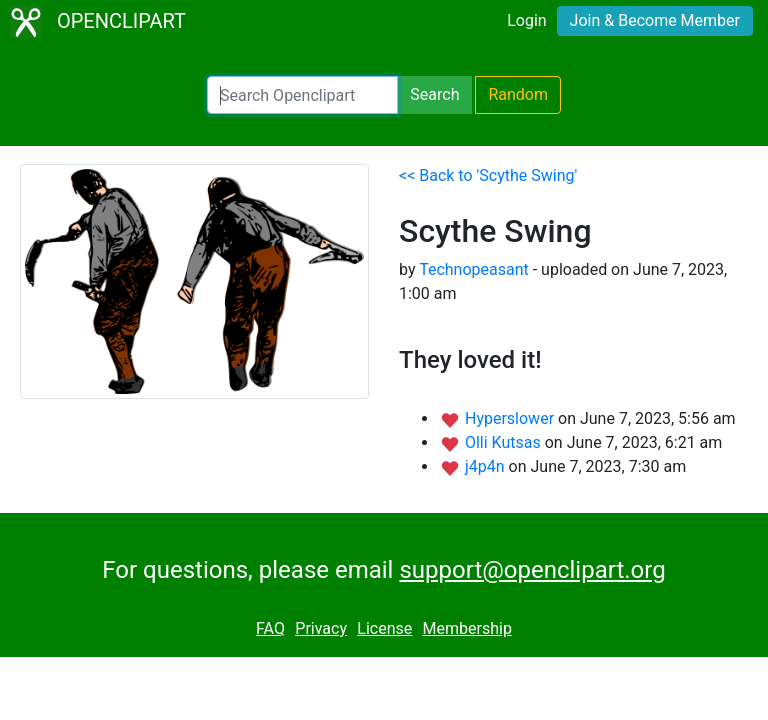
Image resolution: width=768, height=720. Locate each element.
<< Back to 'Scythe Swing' (488, 175)
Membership (467, 628)
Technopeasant (474, 269)
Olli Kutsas (505, 442)
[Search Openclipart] (302, 95)
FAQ (270, 628)
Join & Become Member (655, 20)
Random (518, 94)
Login (526, 20)
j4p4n (487, 466)
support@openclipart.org (532, 570)
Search (434, 94)
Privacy (321, 628)
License (384, 628)
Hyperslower (511, 418)
